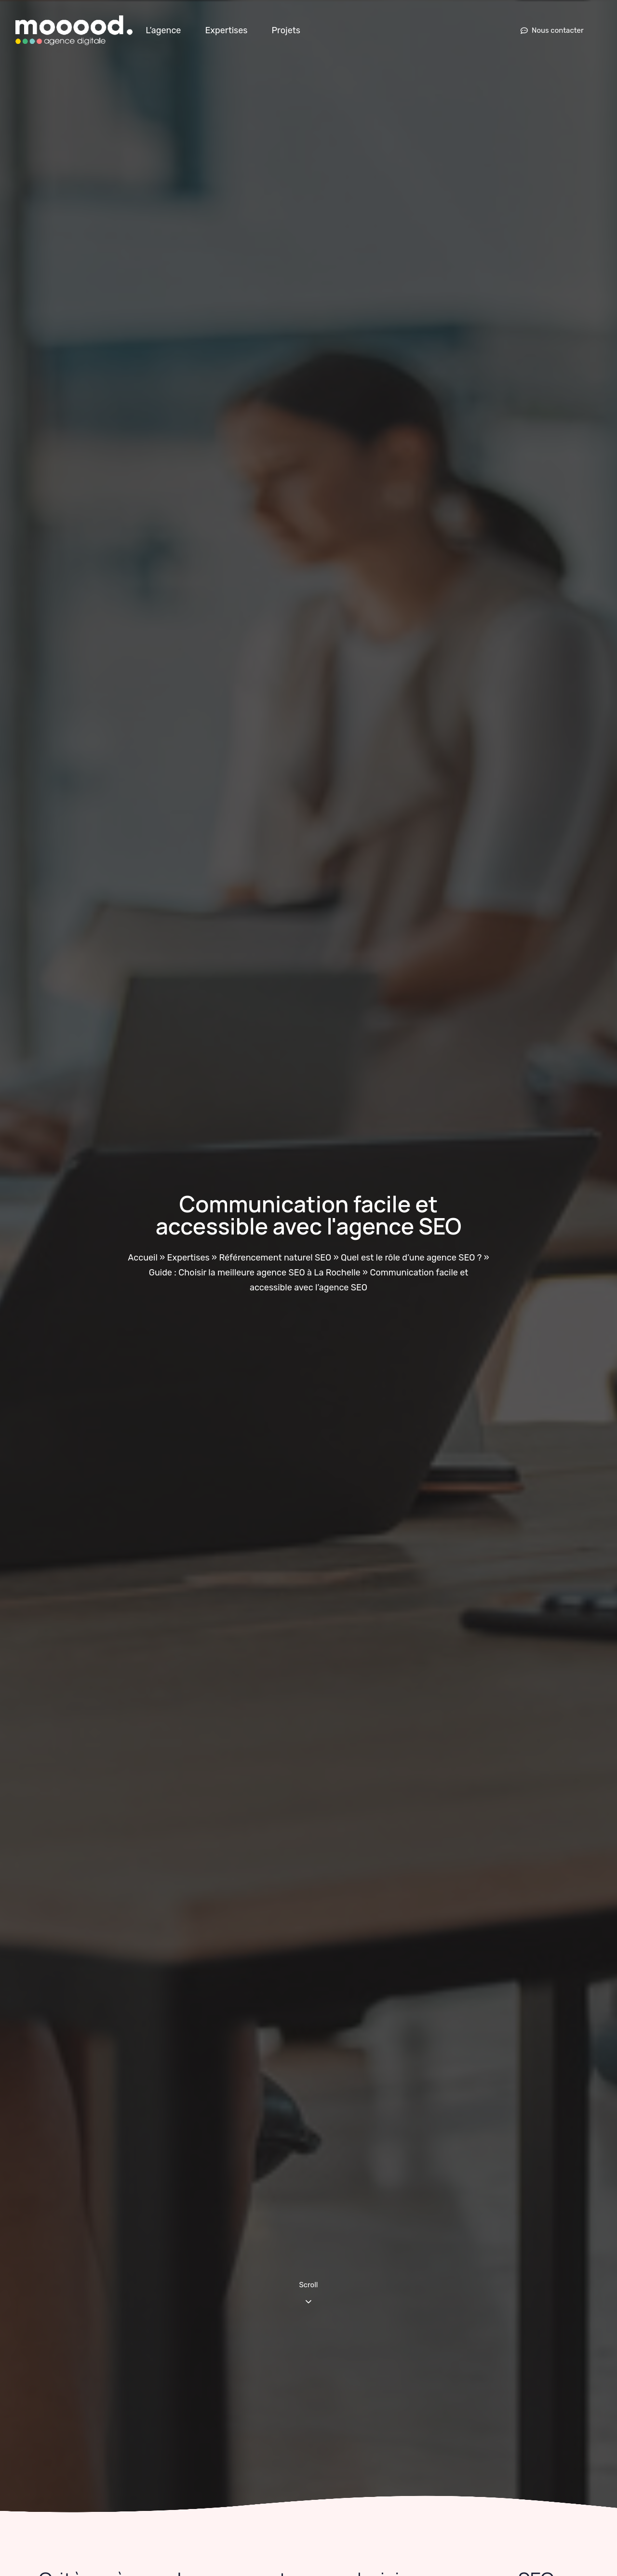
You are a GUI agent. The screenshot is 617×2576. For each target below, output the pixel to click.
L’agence (163, 30)
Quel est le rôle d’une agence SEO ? (411, 1257)
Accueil (142, 1257)
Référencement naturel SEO (275, 1257)
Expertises (226, 30)
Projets (286, 30)
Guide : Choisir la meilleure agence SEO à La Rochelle (255, 1272)
